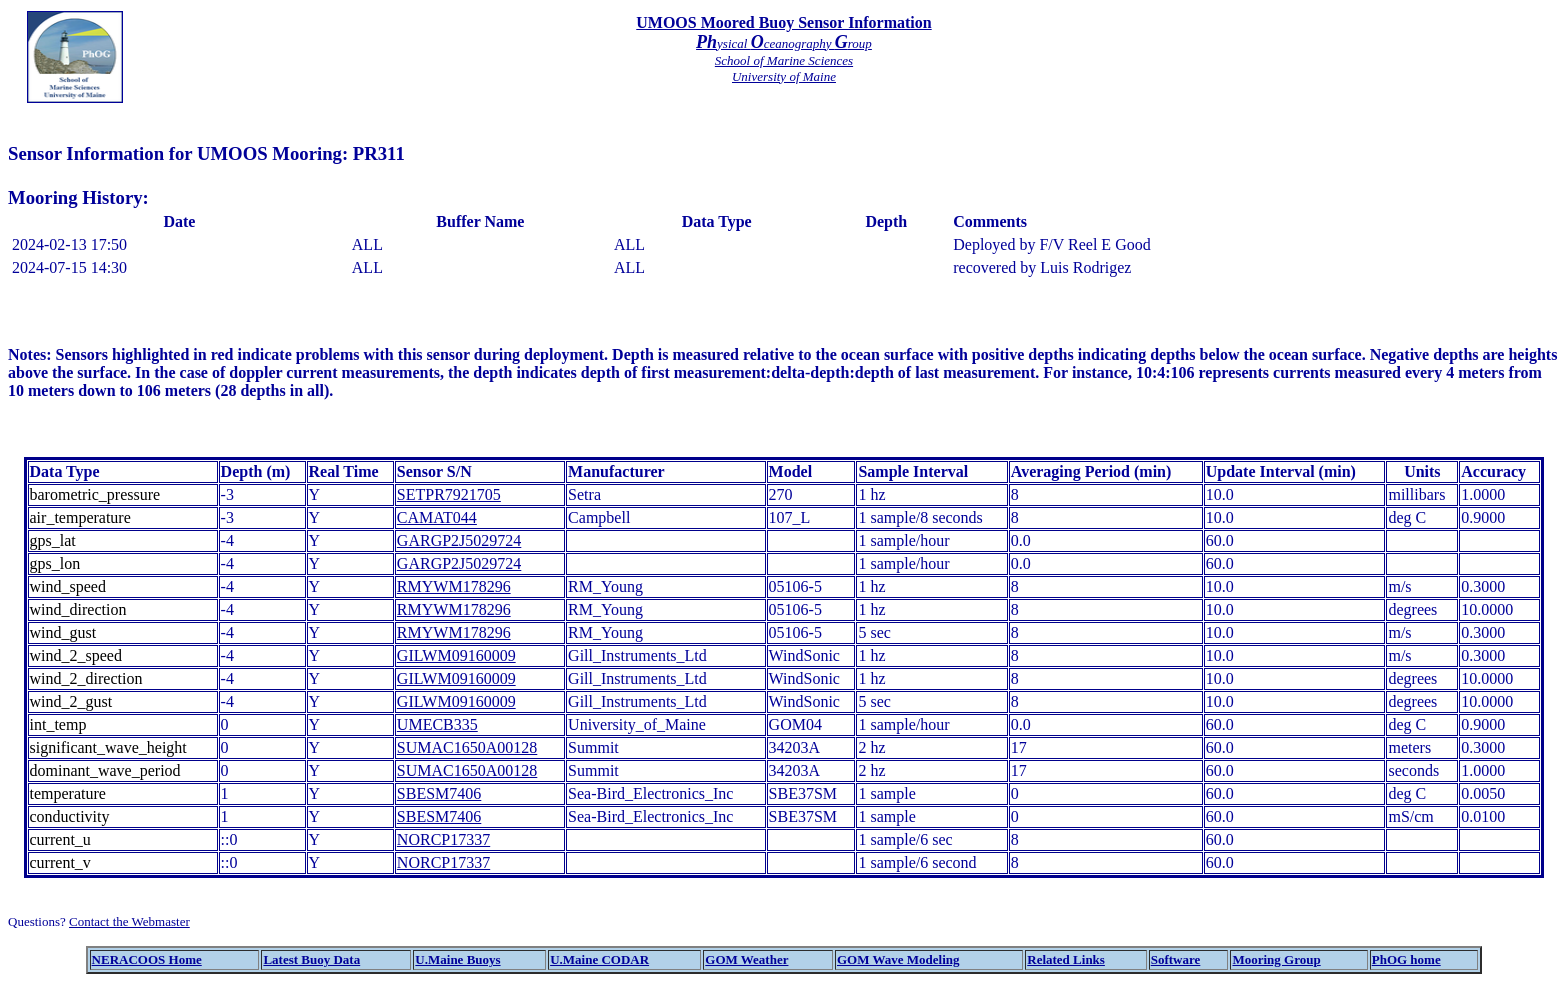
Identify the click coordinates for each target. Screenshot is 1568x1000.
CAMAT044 (437, 517)
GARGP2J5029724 (459, 540)
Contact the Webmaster (129, 921)
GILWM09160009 (456, 655)
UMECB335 (437, 724)
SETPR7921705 (449, 494)
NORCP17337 (443, 839)
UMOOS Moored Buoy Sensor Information (783, 22)
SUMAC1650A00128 (467, 747)
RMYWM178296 (454, 586)
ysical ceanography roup (784, 43)
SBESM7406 (439, 793)
